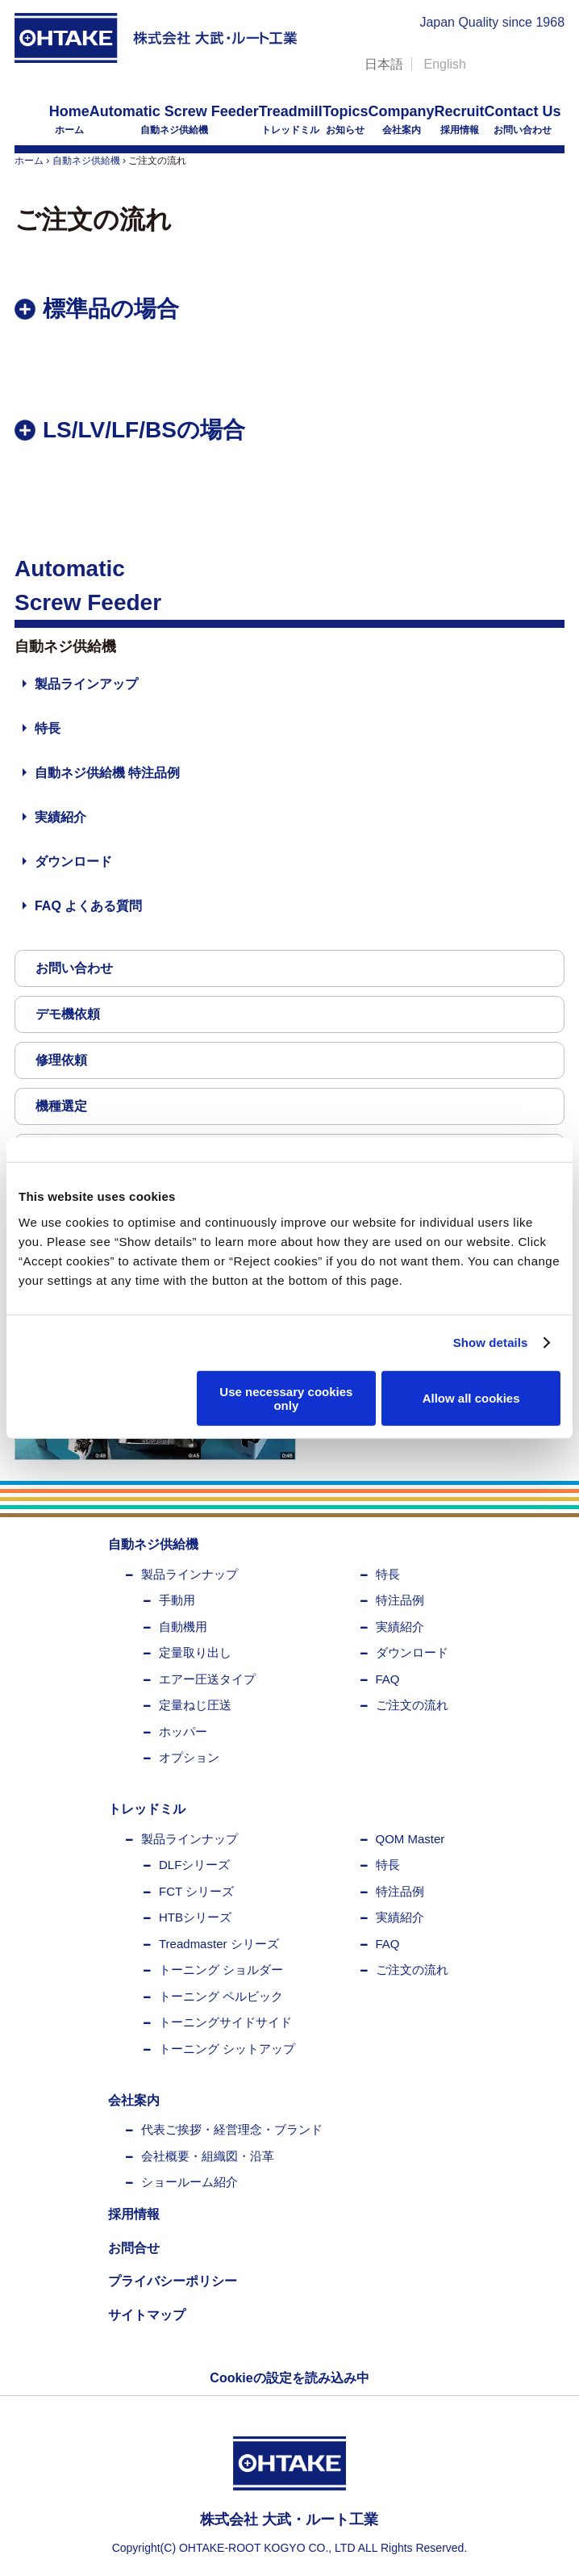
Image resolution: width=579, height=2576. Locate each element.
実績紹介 (60, 817)
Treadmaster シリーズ (219, 1944)
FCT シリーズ (196, 1891)
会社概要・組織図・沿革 (207, 2156)
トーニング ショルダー (221, 1969)
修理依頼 (61, 1060)
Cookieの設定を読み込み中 (289, 2378)
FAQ (388, 1679)
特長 (47, 728)
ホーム (69, 119)
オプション (189, 1757)
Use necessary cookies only (285, 1397)
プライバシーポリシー (172, 2281)
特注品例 (400, 1600)
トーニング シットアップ (227, 2048)
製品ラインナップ (189, 1574)
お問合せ (134, 2248)
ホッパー (183, 1731)
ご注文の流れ (412, 1705)
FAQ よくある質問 (88, 906)
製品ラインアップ (86, 684)
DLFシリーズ (194, 1864)
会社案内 (402, 119)
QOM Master (410, 1839)
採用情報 (460, 119)
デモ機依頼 (67, 1014)
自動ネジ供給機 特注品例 (107, 773)
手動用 (177, 1600)
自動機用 (183, 1626)
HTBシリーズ (195, 1917)
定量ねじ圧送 (195, 1705)
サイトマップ (146, 2315)
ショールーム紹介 (189, 2182)
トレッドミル (291, 119)
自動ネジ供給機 (174, 119)
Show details (490, 1342)
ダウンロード (73, 861)
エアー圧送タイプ (207, 1679)
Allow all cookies (471, 1398)
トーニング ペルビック (221, 1996)
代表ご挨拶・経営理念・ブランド (232, 2129)
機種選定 (61, 1106)
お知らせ (346, 119)
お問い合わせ (523, 119)
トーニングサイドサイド (225, 2022)
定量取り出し (195, 1652)
